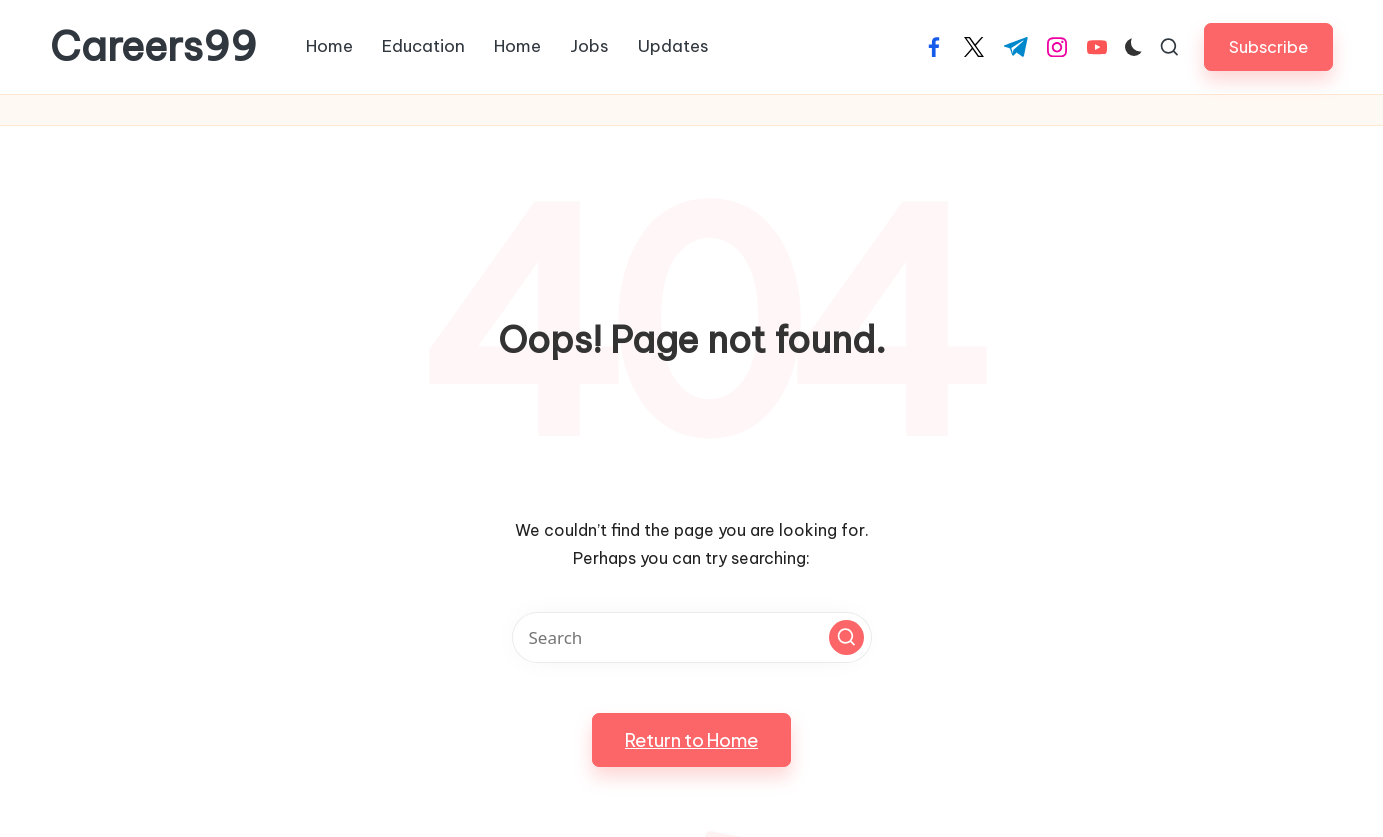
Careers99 (153, 47)
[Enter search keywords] (692, 637)
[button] (1268, 46)
